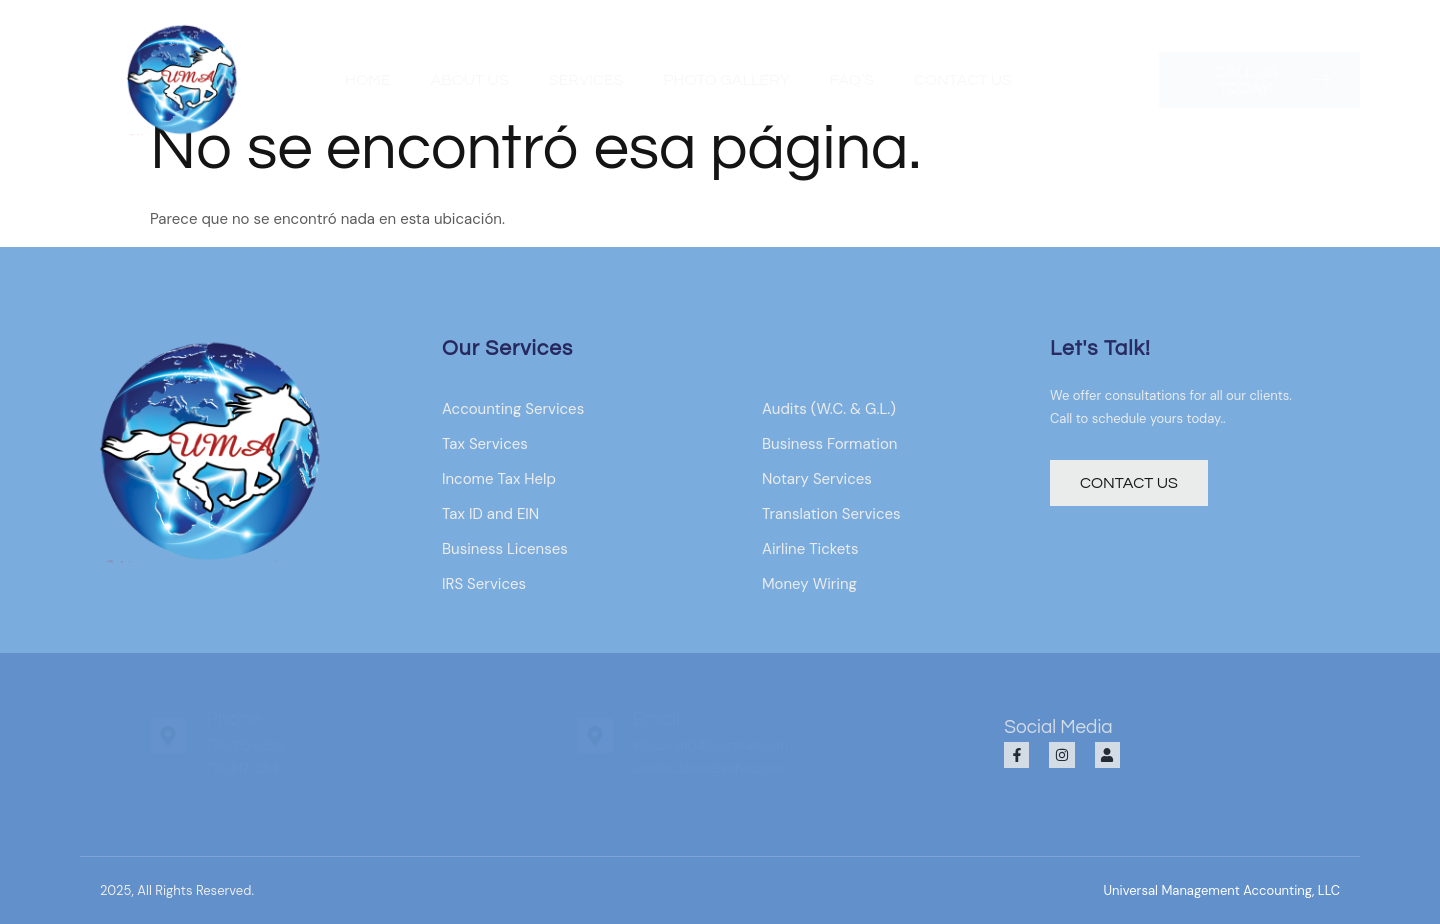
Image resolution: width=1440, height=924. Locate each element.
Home (368, 80)
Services (586, 80)
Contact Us (963, 80)
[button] (1222, 890)
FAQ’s (852, 80)
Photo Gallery (726, 80)
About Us (470, 80)
